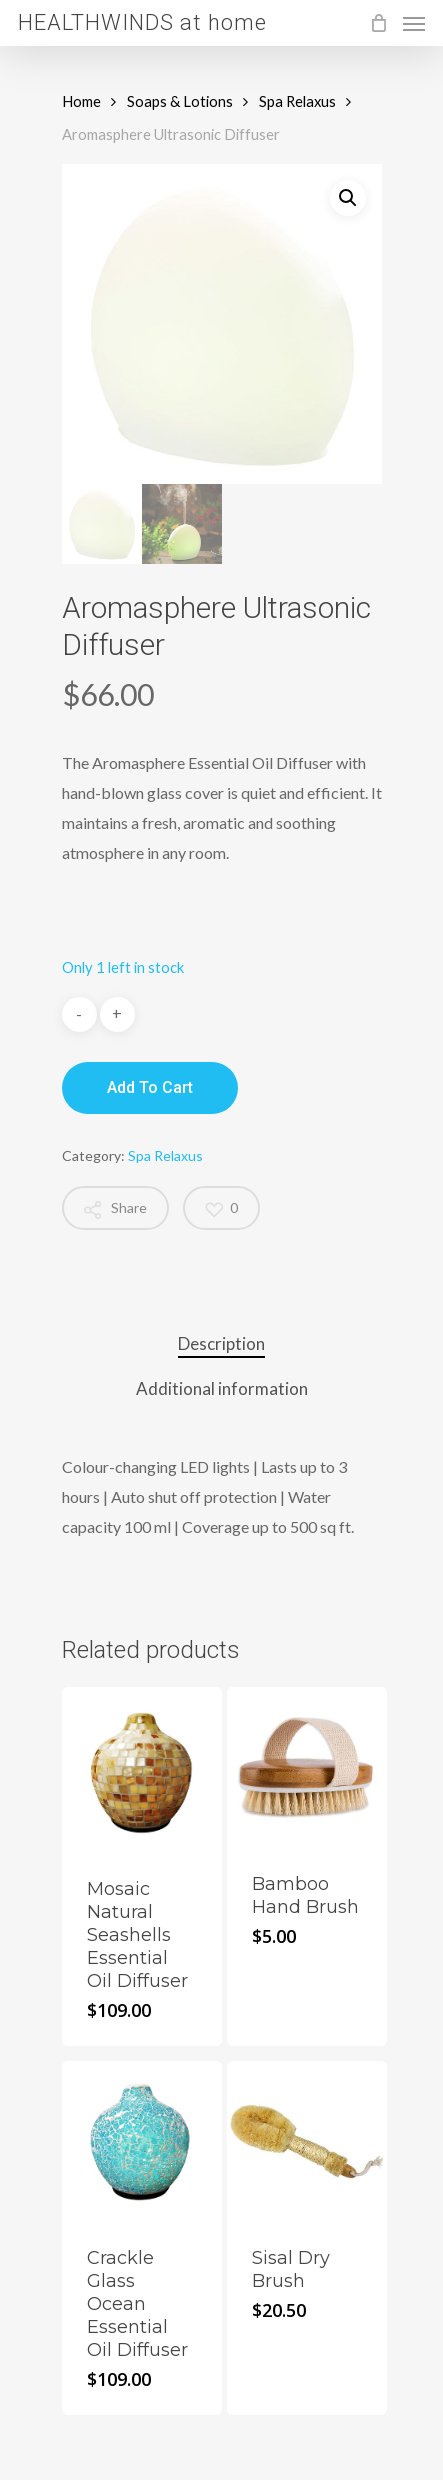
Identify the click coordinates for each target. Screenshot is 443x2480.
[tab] (222, 1344)
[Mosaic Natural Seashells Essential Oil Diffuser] (142, 1770)
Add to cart (150, 1087)
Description (221, 1343)
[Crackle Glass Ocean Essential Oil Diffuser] (142, 2141)
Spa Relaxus (297, 101)
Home (81, 101)
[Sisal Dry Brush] (307, 2141)
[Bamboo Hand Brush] (307, 1767)
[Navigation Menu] (414, 23)
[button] (348, 198)
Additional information (222, 1388)
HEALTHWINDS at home (142, 23)
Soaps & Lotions (180, 101)
